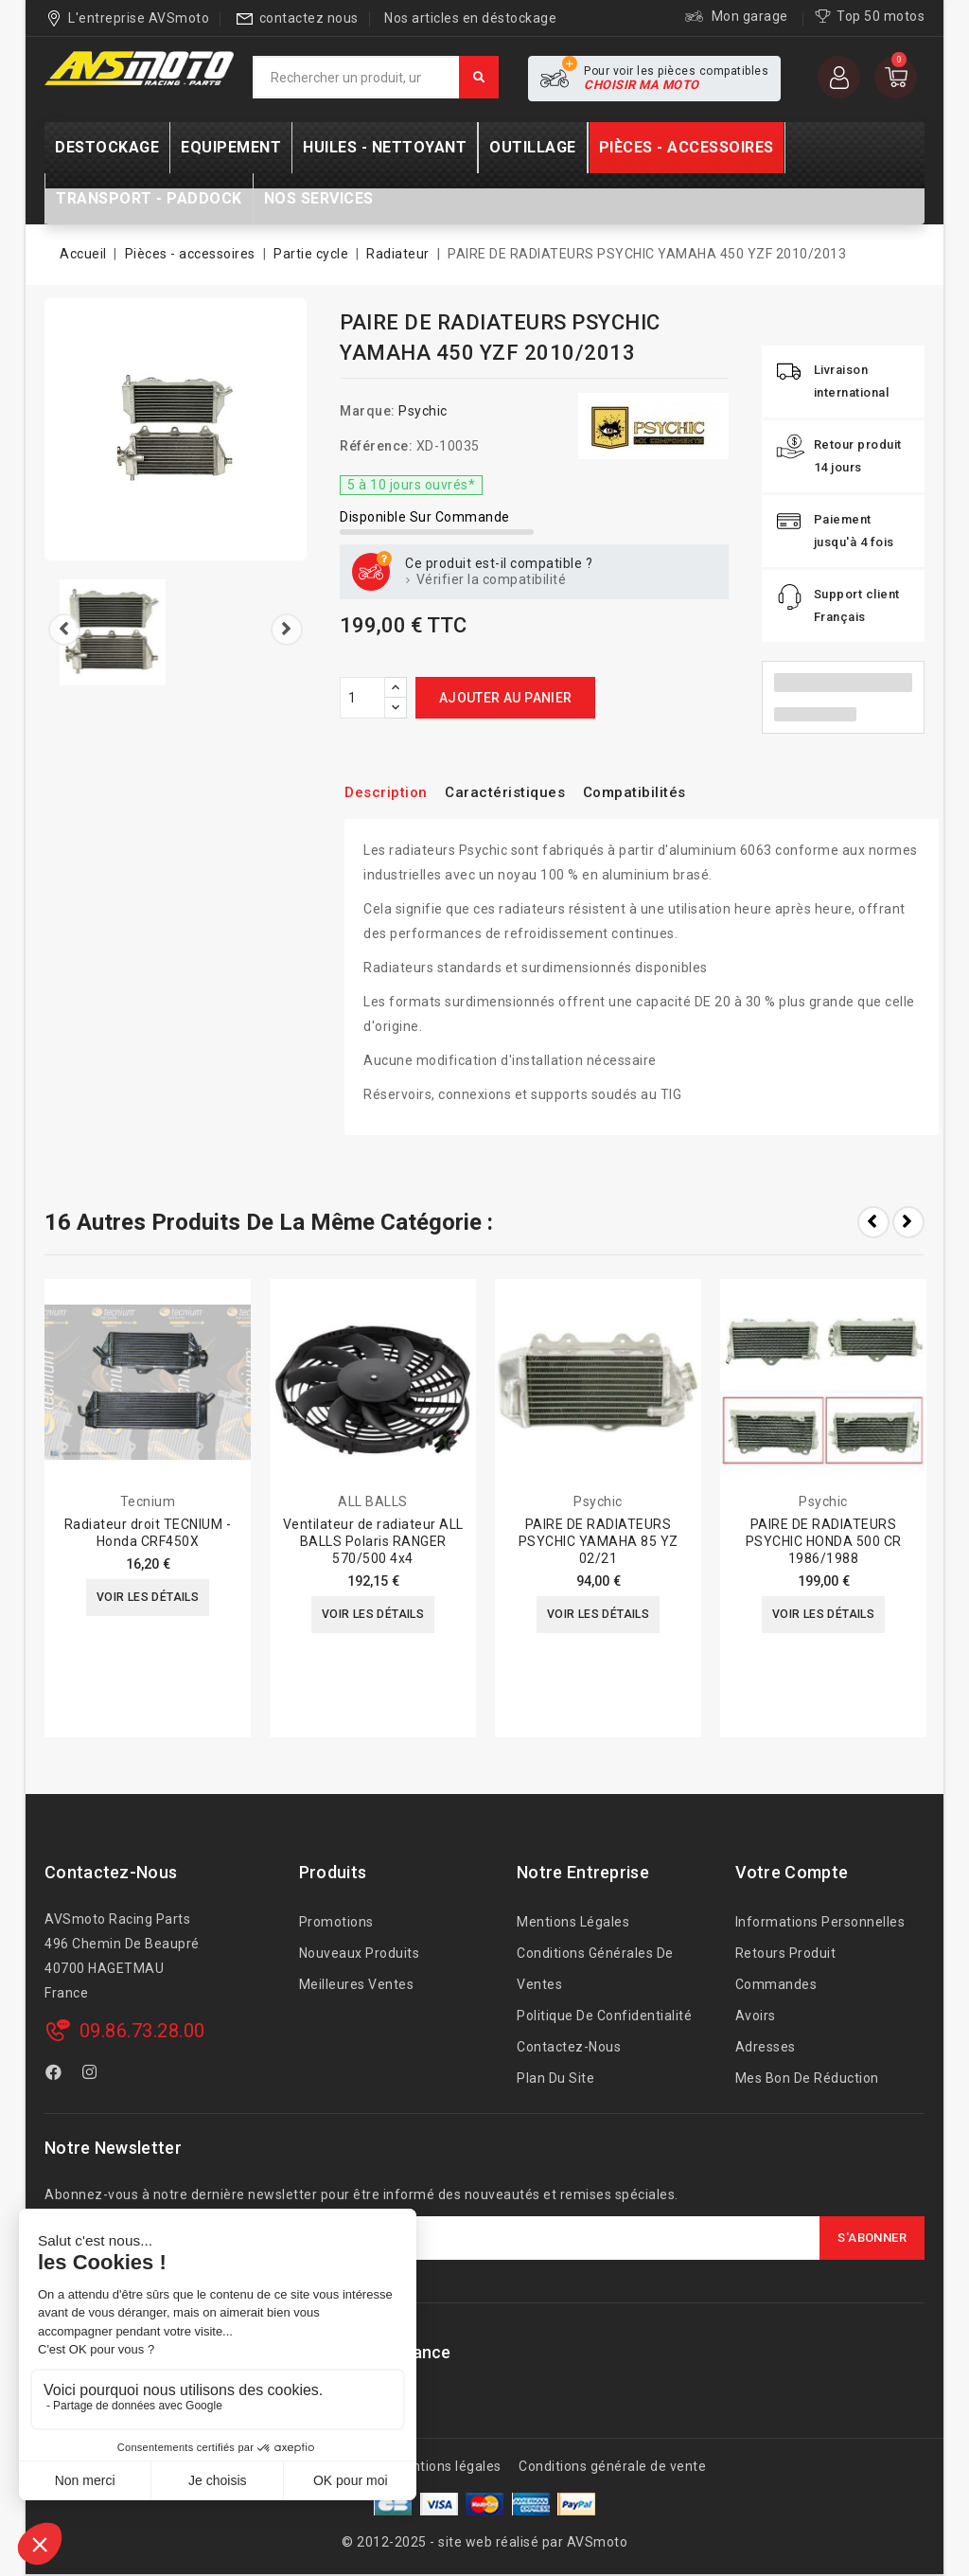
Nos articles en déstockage (470, 18)
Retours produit (786, 1953)
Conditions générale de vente (612, 2466)
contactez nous (309, 18)
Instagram (92, 2075)
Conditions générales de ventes (595, 1968)
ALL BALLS (373, 1501)
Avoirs (755, 2015)
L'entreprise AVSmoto (138, 18)
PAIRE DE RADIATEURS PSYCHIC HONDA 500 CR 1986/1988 (824, 1541)
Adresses (765, 2046)
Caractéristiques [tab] (523, 792)
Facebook (55, 2075)
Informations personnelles (820, 1921)
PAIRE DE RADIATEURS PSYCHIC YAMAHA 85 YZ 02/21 (598, 1541)
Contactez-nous (110, 1872)
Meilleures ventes (356, 1984)
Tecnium (148, 1501)
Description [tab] (391, 792)
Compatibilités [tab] (668, 792)
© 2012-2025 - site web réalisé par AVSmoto (484, 2541)
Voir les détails (147, 1599)
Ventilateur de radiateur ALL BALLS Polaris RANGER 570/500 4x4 (373, 1541)
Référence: (376, 445)
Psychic (423, 410)
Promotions (336, 1921)
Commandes (776, 1984)
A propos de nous (319, 2466)
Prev (873, 1222)
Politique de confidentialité (604, 2015)
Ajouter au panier (506, 697)
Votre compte (792, 1872)
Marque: (368, 410)
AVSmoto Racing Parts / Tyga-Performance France (247, 2352)
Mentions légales (573, 1921)
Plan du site (555, 2078)
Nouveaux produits (359, 1953)
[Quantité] (362, 698)
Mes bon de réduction (807, 2078)
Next (908, 1222)
